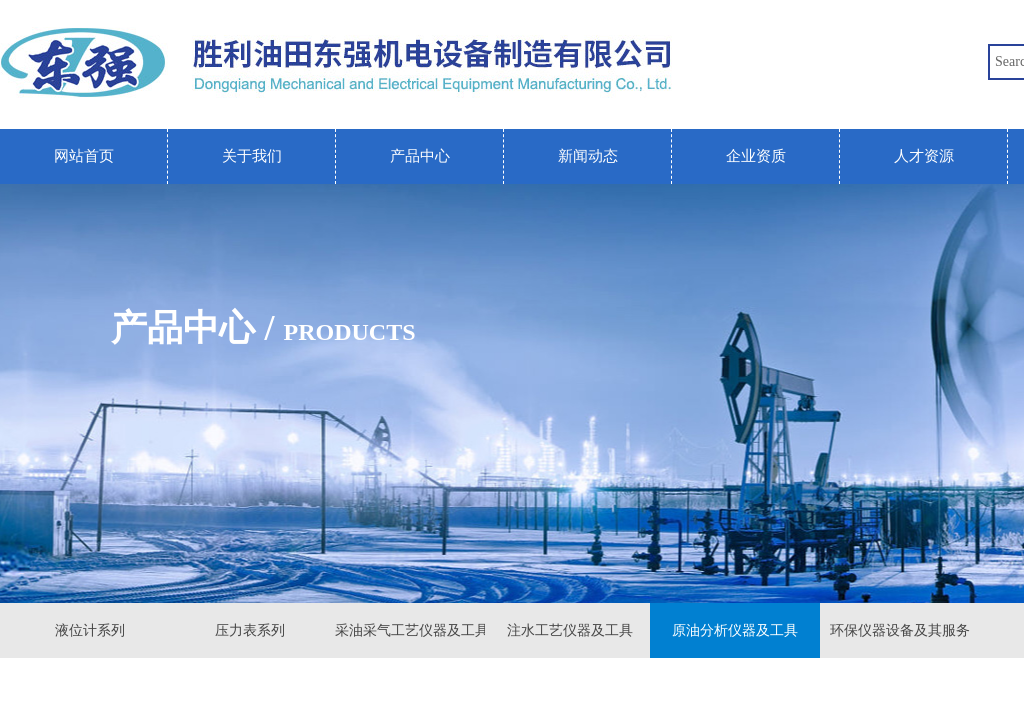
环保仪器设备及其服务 (900, 630)
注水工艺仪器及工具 (570, 630)
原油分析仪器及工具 (735, 630)
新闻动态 (588, 156)
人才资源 (924, 156)
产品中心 (420, 156)
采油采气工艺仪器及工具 (410, 630)
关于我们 (252, 156)
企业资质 (756, 156)
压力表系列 (250, 630)
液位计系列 (90, 630)
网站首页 (84, 156)
